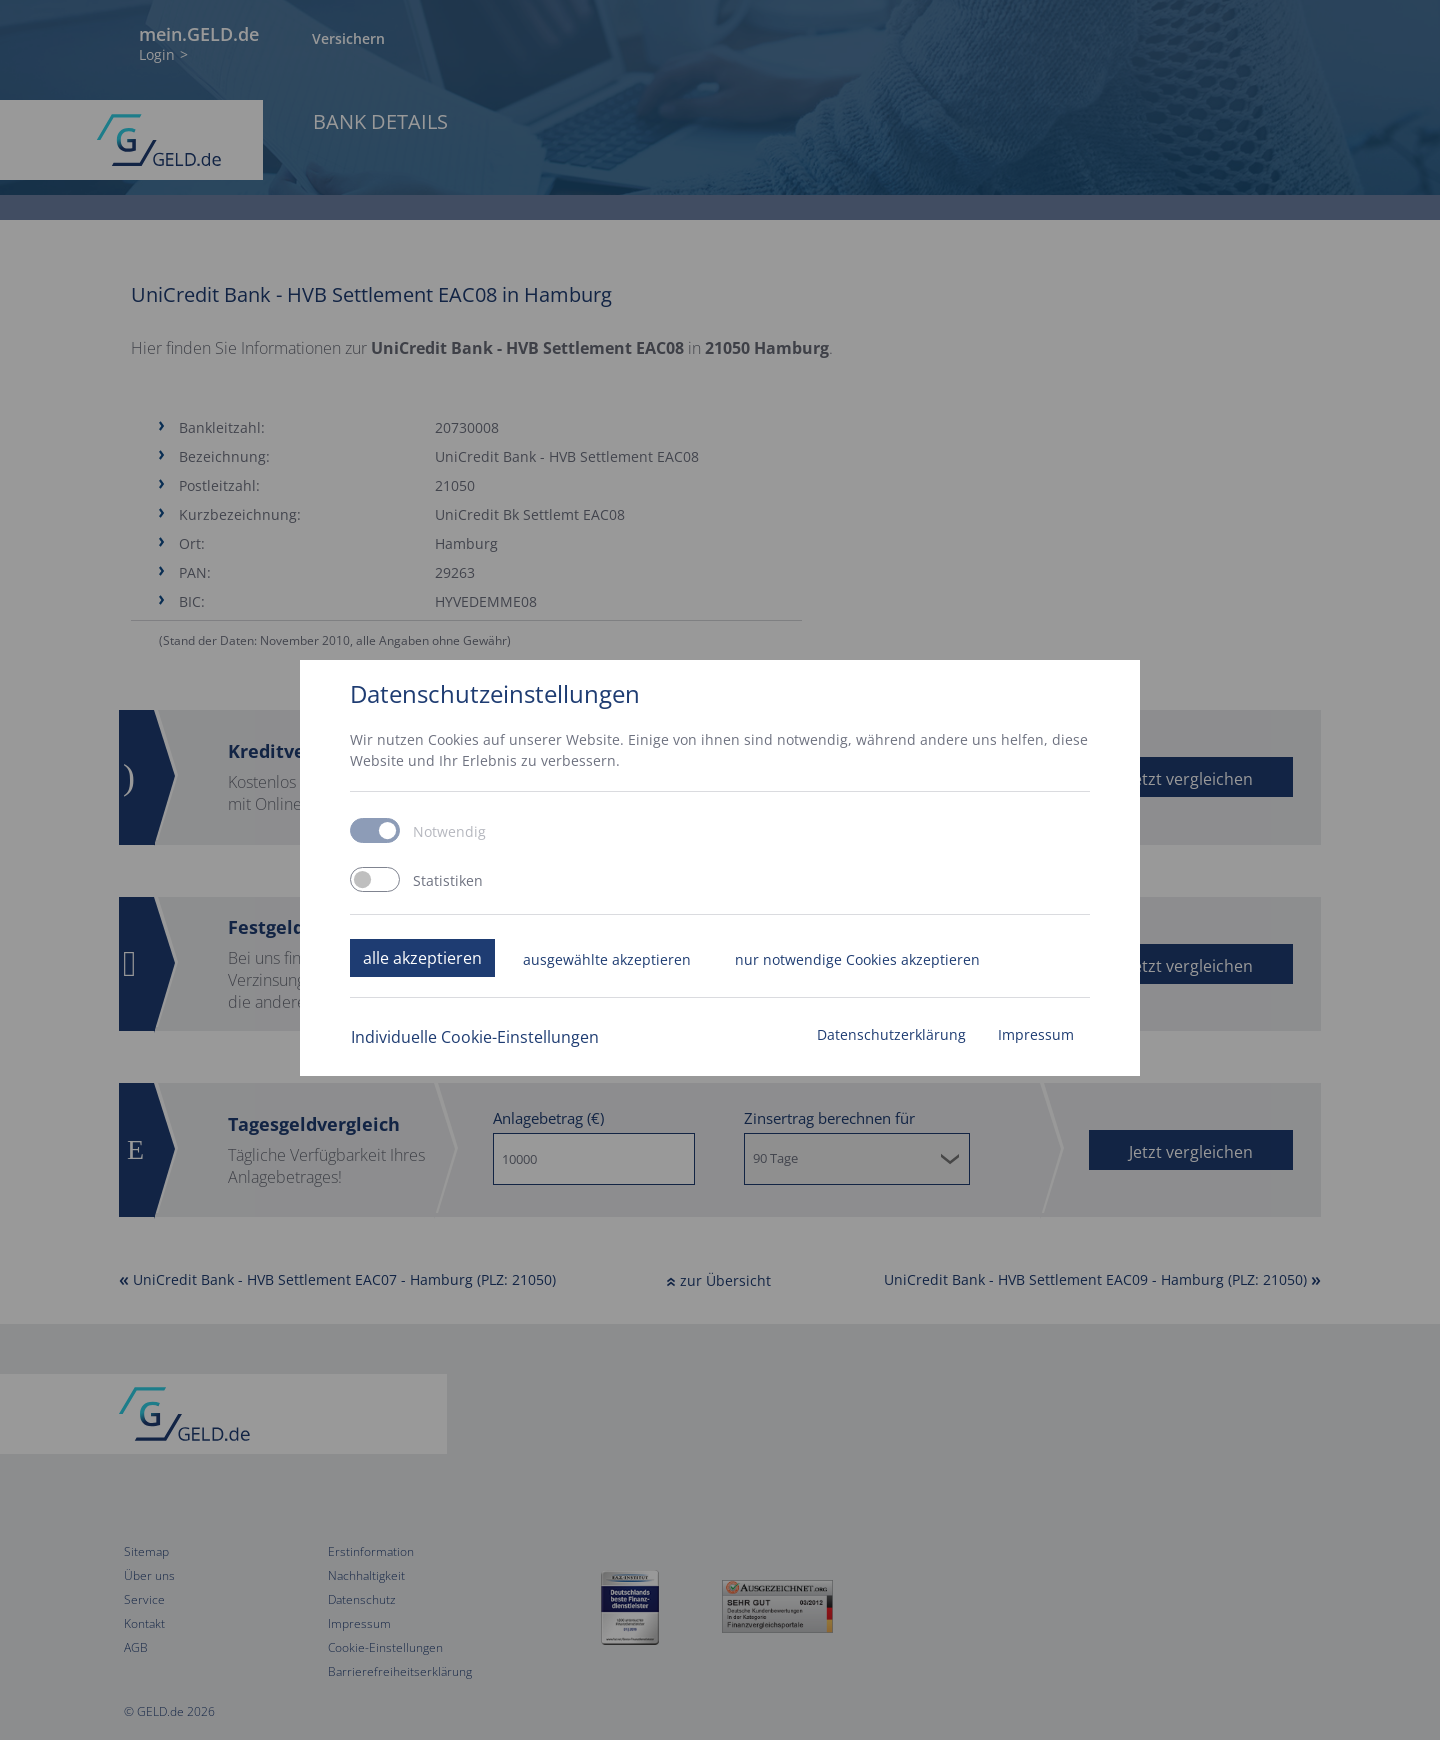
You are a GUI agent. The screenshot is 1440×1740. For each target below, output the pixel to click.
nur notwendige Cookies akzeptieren (857, 959)
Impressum (1036, 1034)
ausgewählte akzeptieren (607, 959)
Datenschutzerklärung (891, 1034)
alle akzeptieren (422, 958)
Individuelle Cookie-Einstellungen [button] (475, 1037)
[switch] (375, 879)
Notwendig (449, 832)
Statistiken (448, 881)
